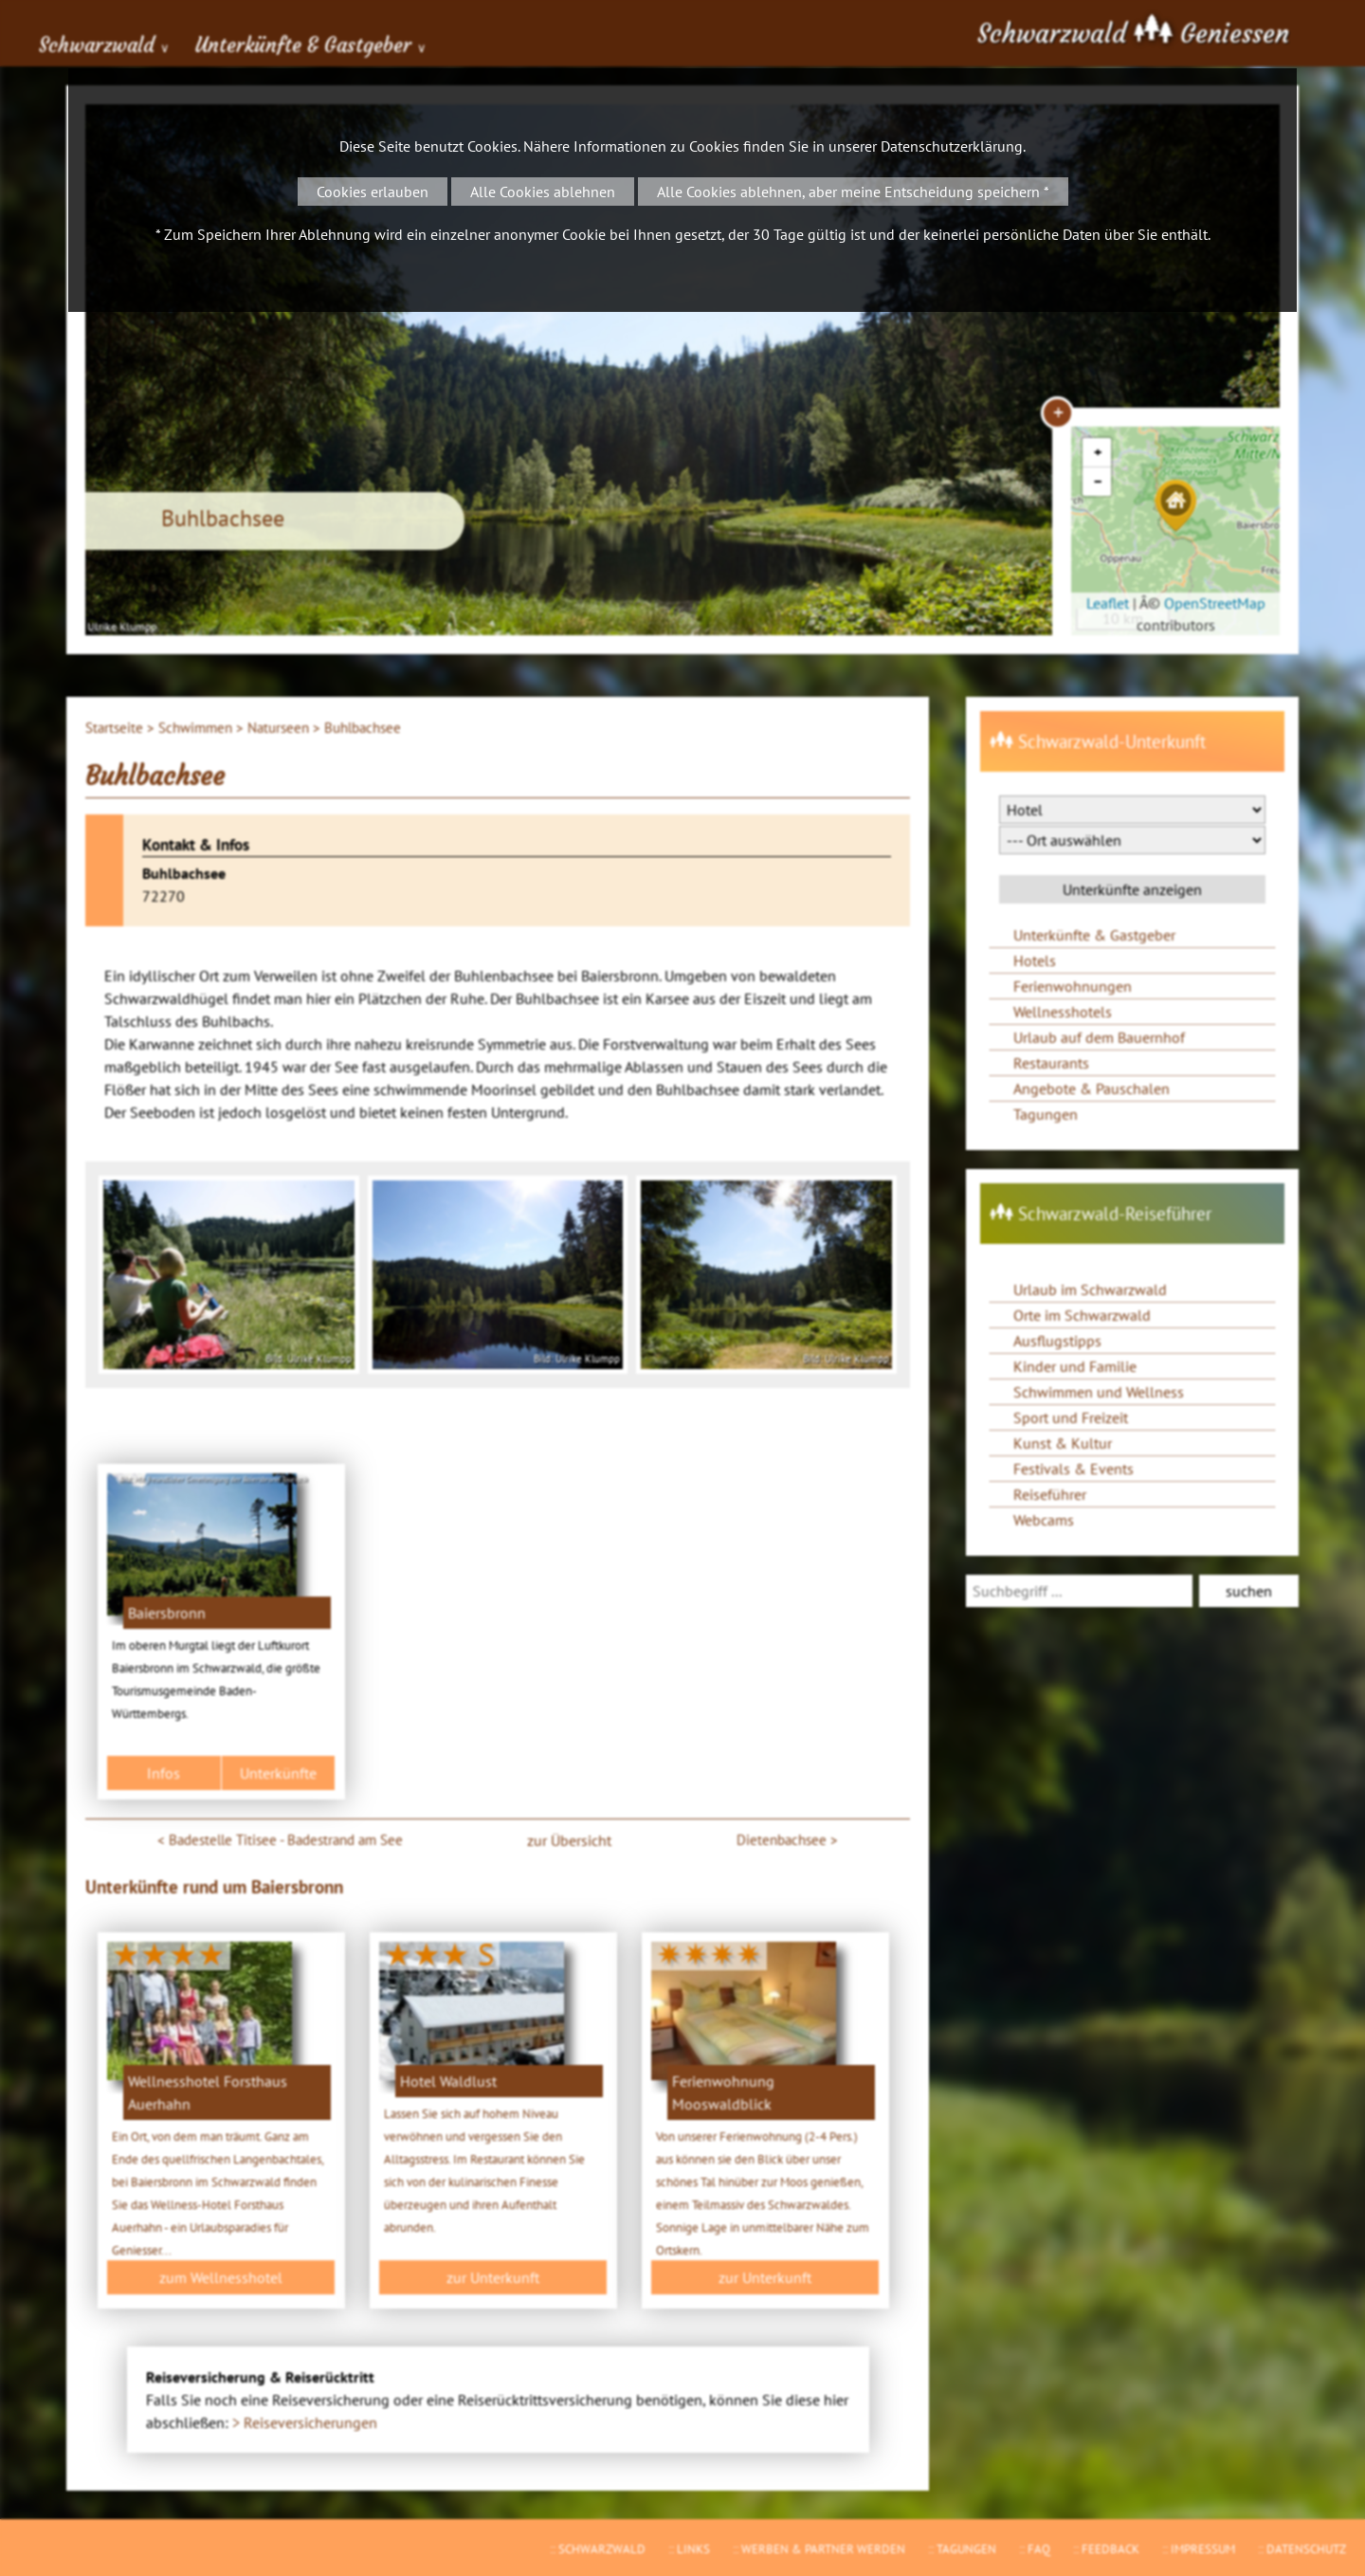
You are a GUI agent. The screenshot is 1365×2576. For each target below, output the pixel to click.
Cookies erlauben (372, 191)
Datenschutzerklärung (952, 146)
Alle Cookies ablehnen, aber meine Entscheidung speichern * (853, 191)
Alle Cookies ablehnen (542, 191)
